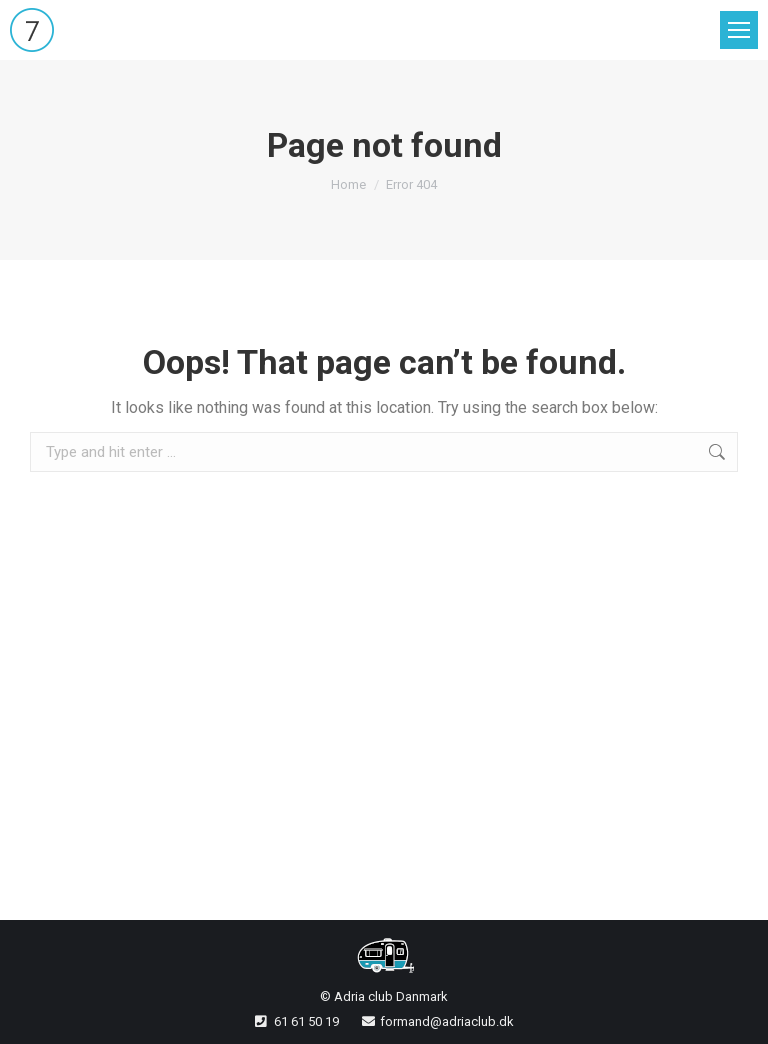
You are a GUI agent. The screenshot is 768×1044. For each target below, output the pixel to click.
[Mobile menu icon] (739, 30)
